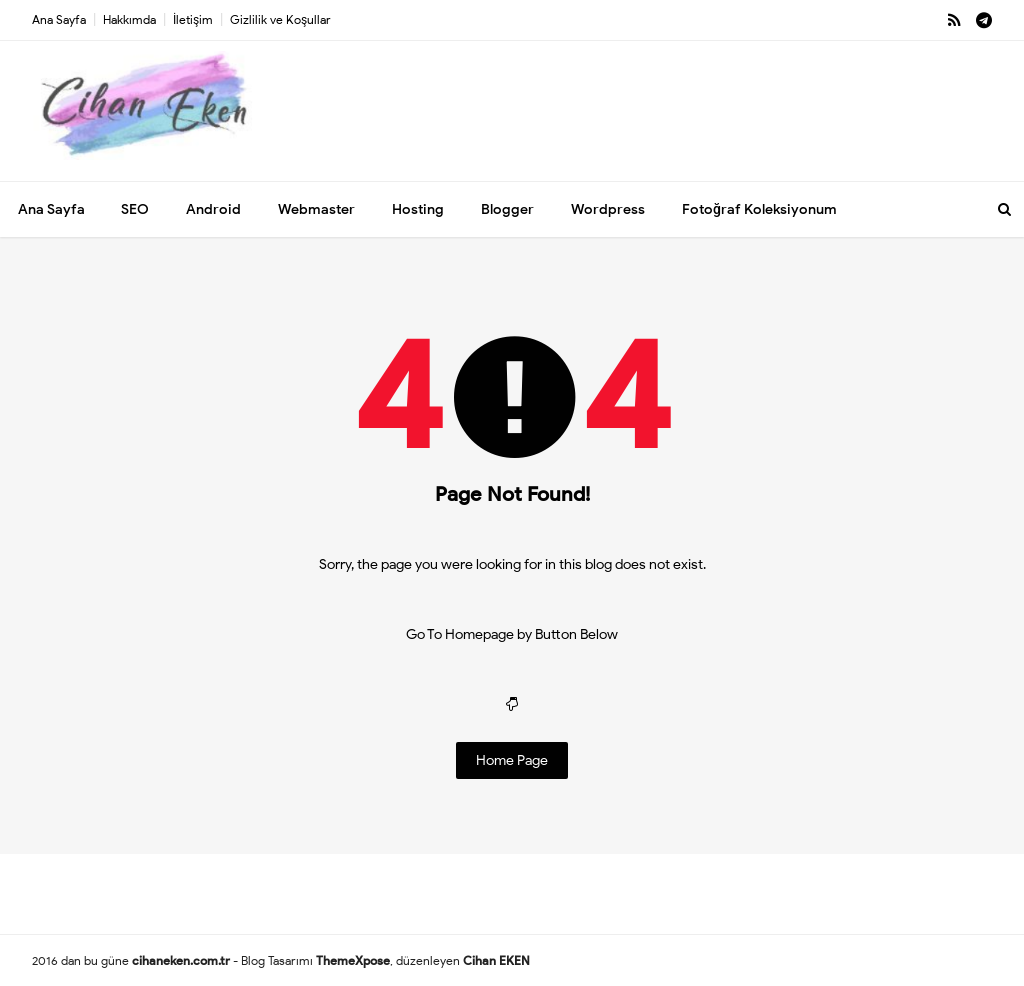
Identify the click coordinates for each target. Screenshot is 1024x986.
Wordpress (608, 209)
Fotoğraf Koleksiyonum (759, 209)
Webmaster (316, 209)
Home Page (512, 760)
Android (213, 209)
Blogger (507, 209)
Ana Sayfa (59, 19)
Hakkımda (129, 19)
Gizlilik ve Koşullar (280, 19)
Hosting (418, 209)
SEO (135, 209)
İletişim (193, 19)
